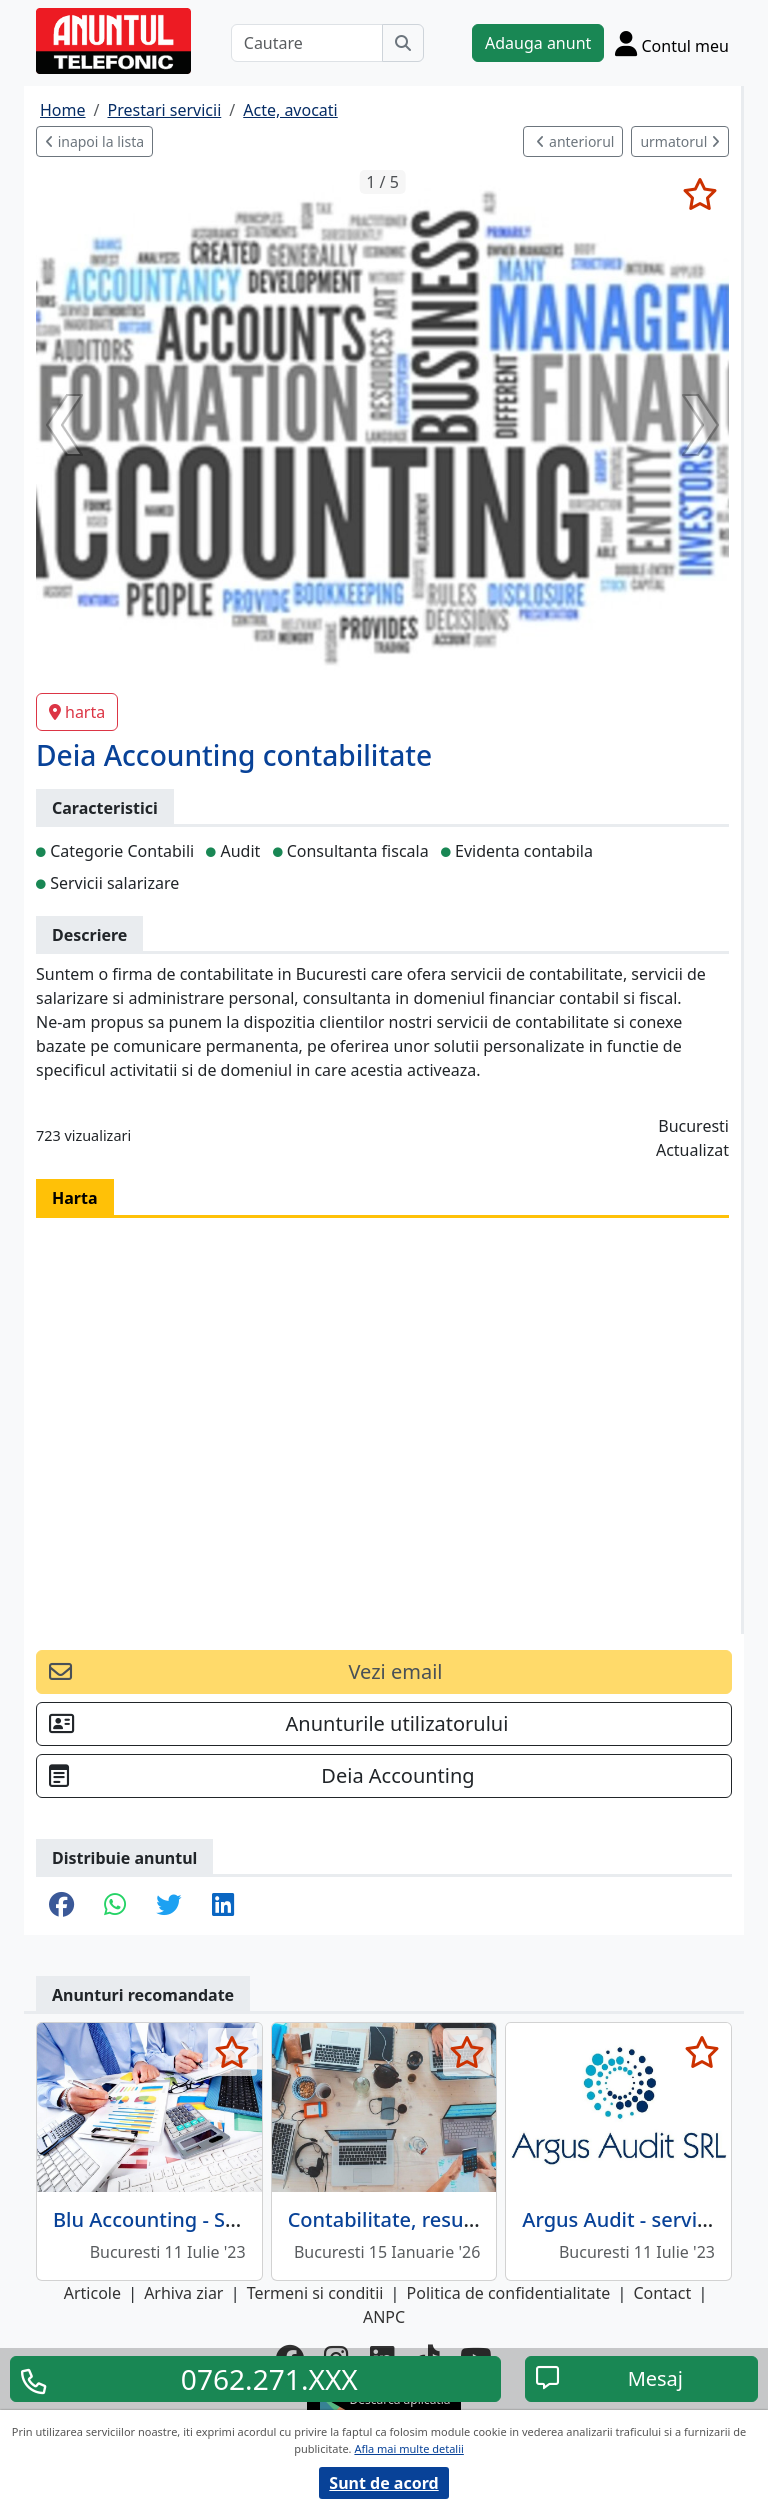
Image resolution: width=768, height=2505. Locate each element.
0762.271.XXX (269, 2379)
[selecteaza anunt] (699, 194)
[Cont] (672, 43)
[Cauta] (403, 43)
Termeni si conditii (315, 2293)
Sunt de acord (383, 2483)
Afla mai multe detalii (408, 2448)
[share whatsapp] (115, 1906)
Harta (75, 1198)
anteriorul (575, 141)
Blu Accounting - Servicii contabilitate (230, 2219)
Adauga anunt (538, 43)
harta (77, 712)
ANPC (384, 2317)
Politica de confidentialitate (509, 2293)
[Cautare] (307, 43)
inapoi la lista (94, 141)
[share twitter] (168, 1906)
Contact (662, 2293)
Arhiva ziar (183, 2293)
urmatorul (680, 141)
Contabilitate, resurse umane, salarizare (478, 2219)
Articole (92, 2293)
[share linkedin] (223, 1906)
